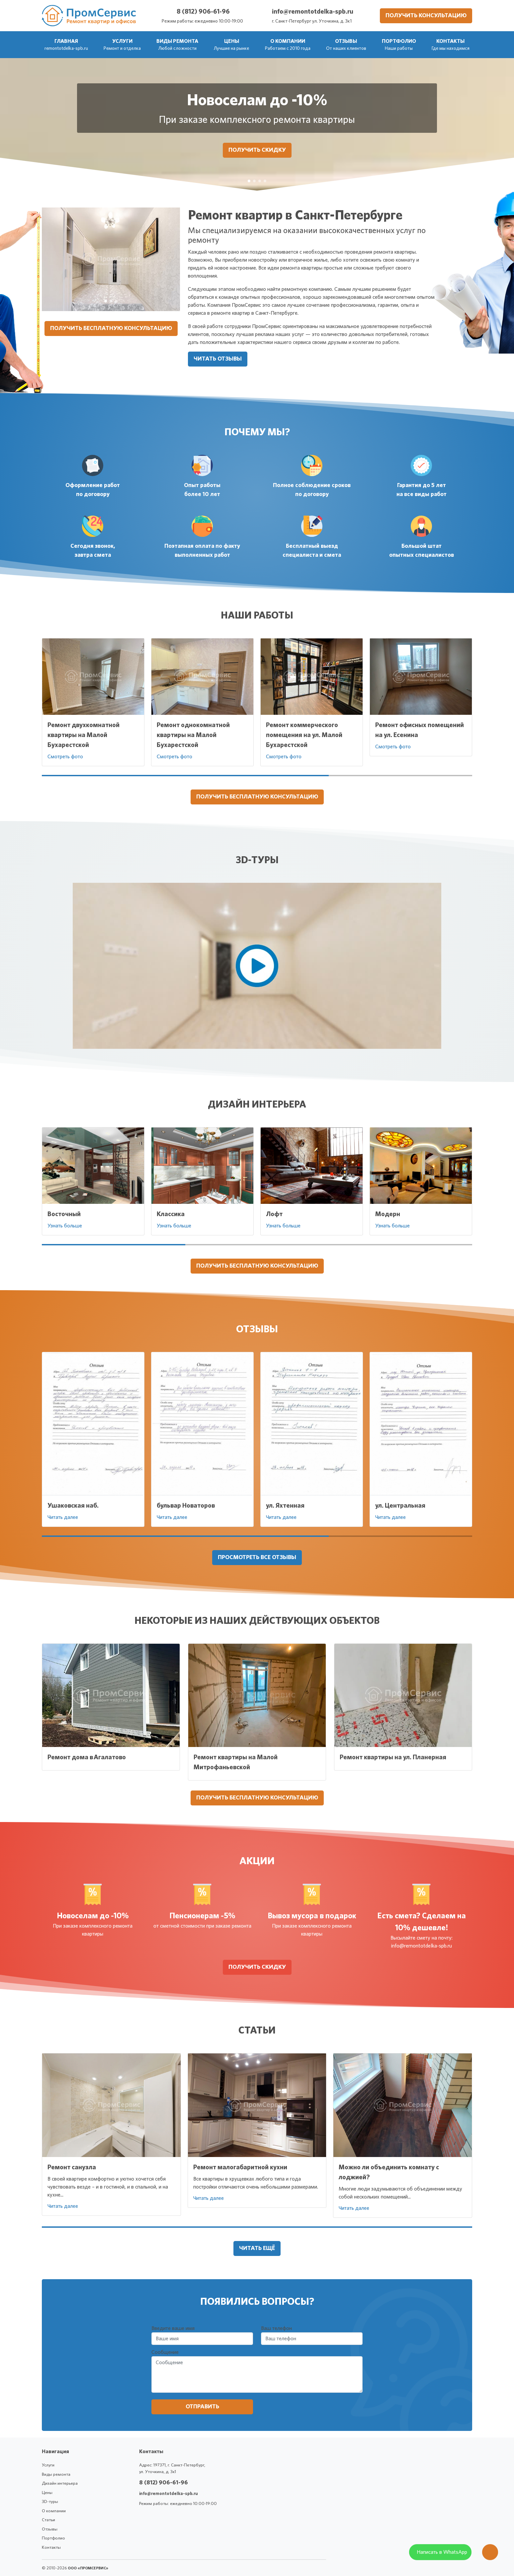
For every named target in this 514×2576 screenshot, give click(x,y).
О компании (54, 2511)
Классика (171, 1214)
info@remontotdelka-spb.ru (312, 11)
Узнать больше (64, 1225)
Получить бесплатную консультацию (111, 328)
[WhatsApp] (440, 2555)
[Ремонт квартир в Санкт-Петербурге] (105, 301)
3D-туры (50, 2502)
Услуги (48, 2465)
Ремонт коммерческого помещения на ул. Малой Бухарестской (304, 735)
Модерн (387, 1214)
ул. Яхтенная (285, 1505)
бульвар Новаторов (186, 1505)
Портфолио (53, 2538)
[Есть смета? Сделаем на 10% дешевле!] (265, 181)
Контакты (51, 2547)
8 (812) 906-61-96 (203, 11)
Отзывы (49, 2529)
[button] (122, 45)
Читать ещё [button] (257, 2248)
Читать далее (62, 1517)
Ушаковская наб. (73, 1505)
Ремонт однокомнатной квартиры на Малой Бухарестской (193, 735)
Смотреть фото (65, 756)
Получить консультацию (426, 16)
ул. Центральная (400, 1505)
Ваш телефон (276, 2328)
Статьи (48, 2520)
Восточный (64, 1214)
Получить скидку (257, 150)
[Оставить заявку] (490, 2555)
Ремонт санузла (71, 2167)
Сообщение (165, 2352)
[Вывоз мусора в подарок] (259, 181)
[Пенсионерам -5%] (254, 181)
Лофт (274, 1214)
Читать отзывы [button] (218, 359)
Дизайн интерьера (60, 2483)
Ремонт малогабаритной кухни (240, 2167)
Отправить (202, 2407)
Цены (47, 2493)
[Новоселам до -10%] (249, 181)
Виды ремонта (56, 2474)
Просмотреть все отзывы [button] (257, 1557)
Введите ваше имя (173, 2328)
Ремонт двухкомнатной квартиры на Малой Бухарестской (83, 735)
